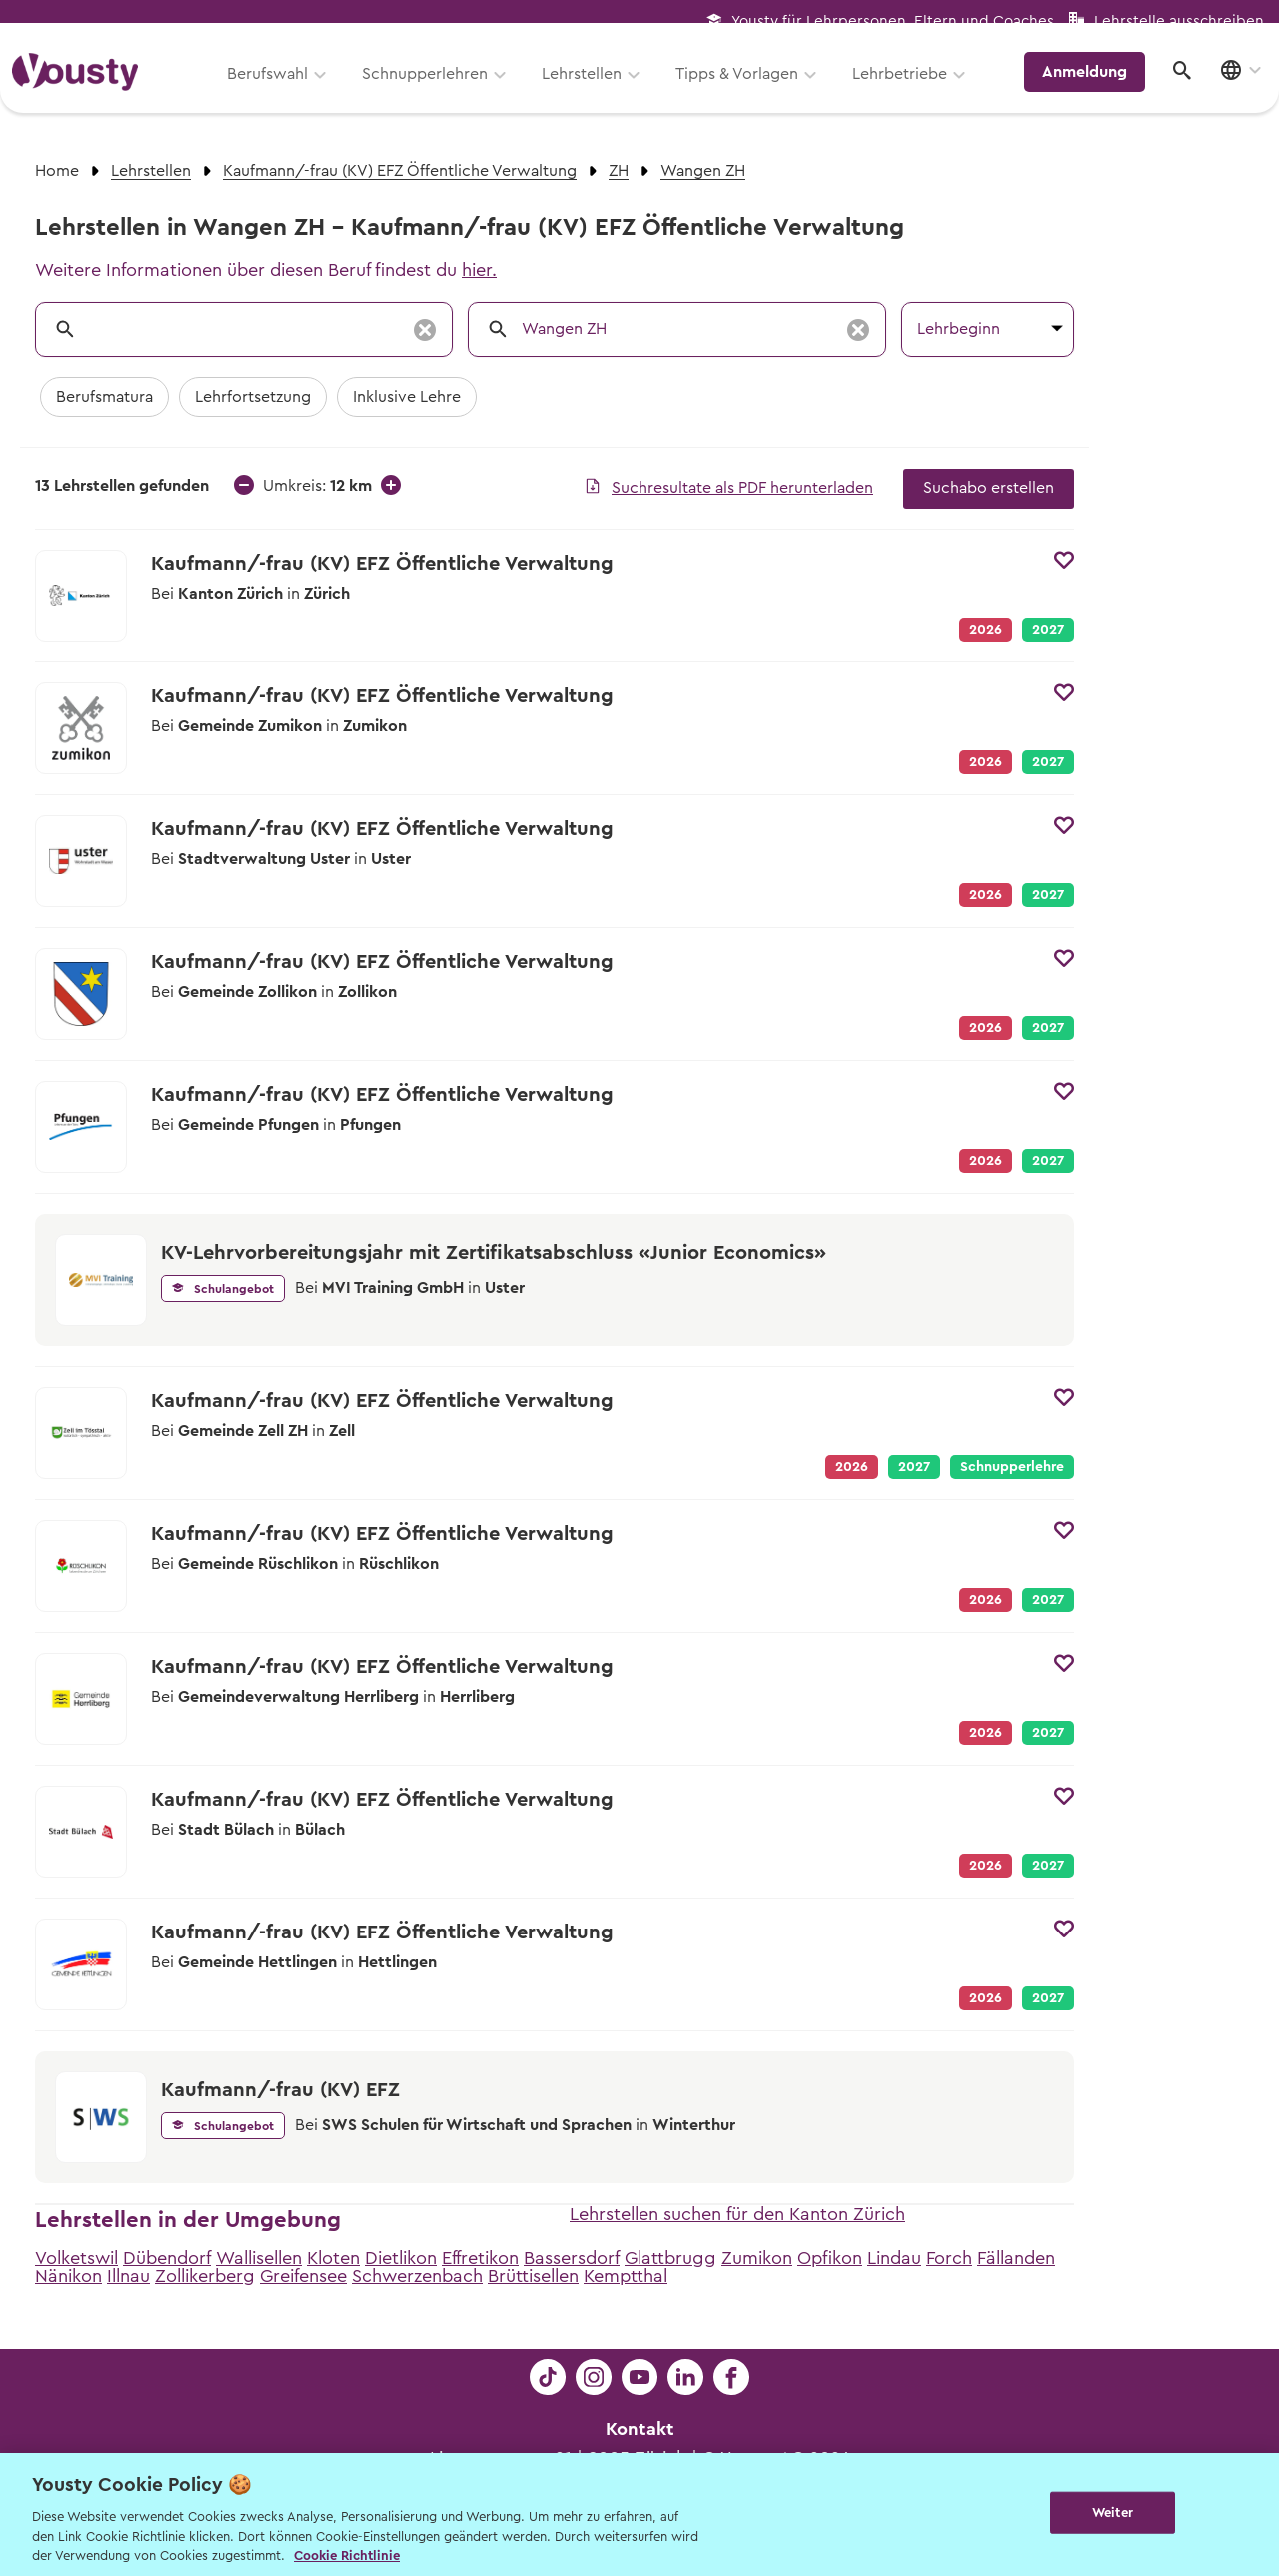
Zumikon (756, 2258)
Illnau (128, 2276)
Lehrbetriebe (907, 87)
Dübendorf (167, 2258)
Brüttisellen (533, 2276)
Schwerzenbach (417, 2276)
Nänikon (68, 2276)
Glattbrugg (670, 2258)
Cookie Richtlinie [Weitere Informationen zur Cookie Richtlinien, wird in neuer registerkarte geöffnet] (347, 2555)
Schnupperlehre (1012, 1467)
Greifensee (303, 2276)
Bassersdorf (572, 2258)
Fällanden (1016, 2258)
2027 (1048, 630)
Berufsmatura (104, 397)
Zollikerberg (205, 2276)
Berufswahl (275, 87)
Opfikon (829, 2258)
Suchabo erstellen (988, 488)
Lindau (894, 2258)
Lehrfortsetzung (253, 397)
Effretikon (480, 2258)
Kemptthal (625, 2276)
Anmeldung (1091, 85)
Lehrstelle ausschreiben (1179, 21)
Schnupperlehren (433, 87)
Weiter (1112, 2512)
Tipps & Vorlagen (744, 87)
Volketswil (76, 2258)
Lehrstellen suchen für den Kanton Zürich (737, 2214)
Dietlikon (401, 2258)
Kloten (333, 2258)
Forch (949, 2258)
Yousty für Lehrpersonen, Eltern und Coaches (892, 21)
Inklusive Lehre (407, 397)
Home (57, 171)
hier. (479, 270)
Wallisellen (259, 2258)
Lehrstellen (590, 87)
